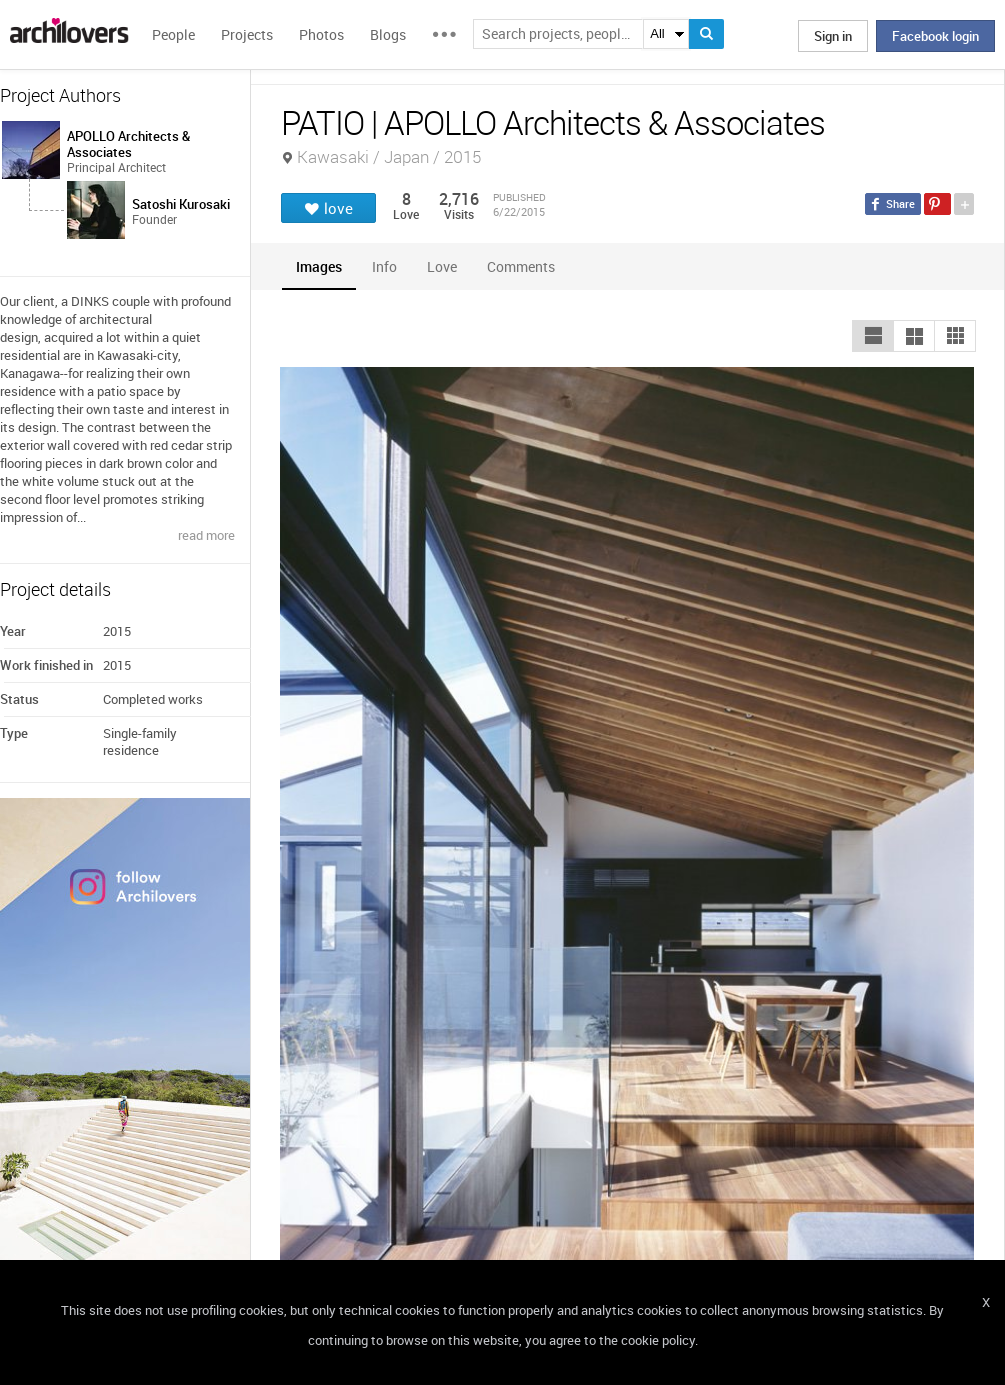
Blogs (388, 34)
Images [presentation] (319, 266)
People (173, 34)
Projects (247, 34)
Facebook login (935, 36)
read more (206, 535)
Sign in (833, 36)
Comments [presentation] (526, 266)
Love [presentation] (442, 266)
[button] (873, 336)
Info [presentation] (384, 266)
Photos (321, 34)
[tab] (319, 266)
